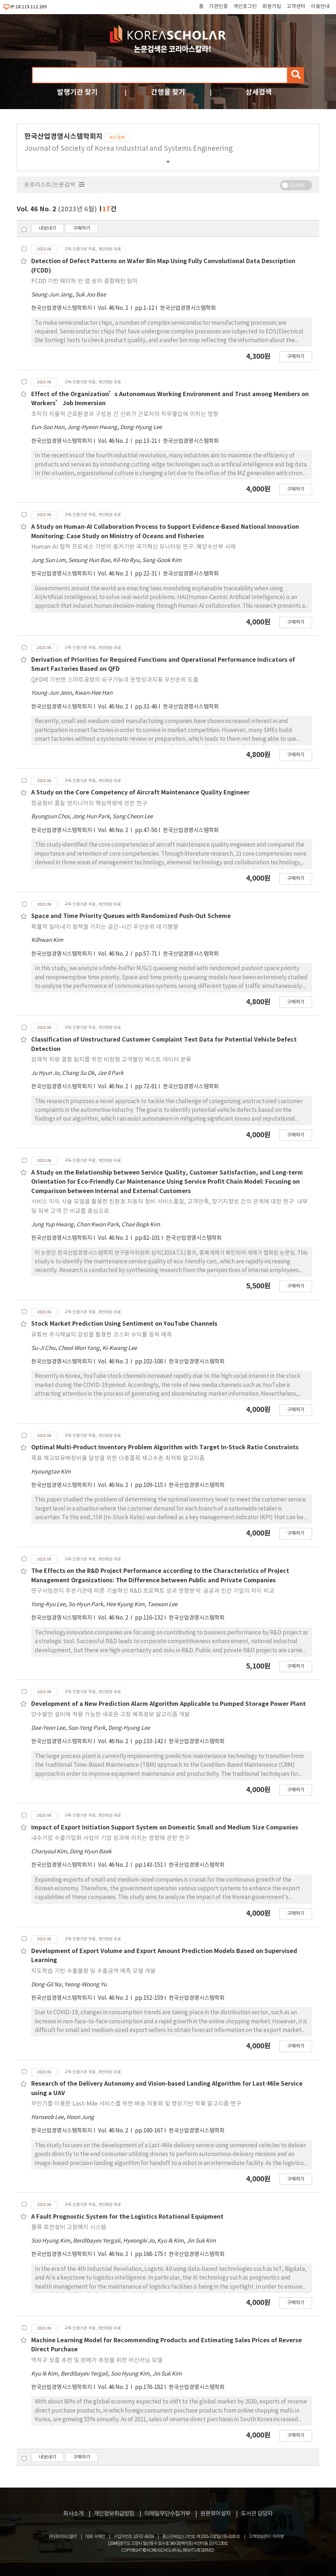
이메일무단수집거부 (167, 2513)
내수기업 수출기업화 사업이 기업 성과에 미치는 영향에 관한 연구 (110, 1838)
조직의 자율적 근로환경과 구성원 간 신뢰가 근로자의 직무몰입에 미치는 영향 (124, 414)
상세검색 (259, 92)
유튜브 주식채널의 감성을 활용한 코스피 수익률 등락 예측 (101, 1334)
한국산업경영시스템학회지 (61, 308)
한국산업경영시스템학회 (188, 308)
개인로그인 (245, 6)
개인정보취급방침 (114, 2513)
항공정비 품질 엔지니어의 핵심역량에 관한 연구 (89, 803)
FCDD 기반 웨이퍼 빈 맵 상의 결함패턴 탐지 (84, 281)
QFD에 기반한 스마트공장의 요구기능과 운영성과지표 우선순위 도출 (114, 680)
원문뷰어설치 (215, 2513)
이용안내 (320, 6)
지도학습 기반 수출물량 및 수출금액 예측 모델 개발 (93, 1971)
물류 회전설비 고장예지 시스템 (68, 2227)
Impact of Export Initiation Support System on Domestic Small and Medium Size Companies (164, 1827)
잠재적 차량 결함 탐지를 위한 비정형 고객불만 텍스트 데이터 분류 (111, 1059)
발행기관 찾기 (77, 92)
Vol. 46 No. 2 (113, 308)
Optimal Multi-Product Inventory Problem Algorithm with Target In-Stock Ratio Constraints (165, 1447)
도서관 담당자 (257, 2513)
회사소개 (73, 2513)
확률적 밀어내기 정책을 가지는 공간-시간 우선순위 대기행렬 (104, 927)
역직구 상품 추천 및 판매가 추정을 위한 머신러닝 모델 (97, 2360)
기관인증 (218, 6)
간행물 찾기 (168, 92)
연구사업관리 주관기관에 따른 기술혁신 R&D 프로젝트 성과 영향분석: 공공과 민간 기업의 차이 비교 (152, 1591)
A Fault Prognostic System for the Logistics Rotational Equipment (127, 2216)
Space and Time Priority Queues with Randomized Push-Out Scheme (131, 916)
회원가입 (271, 6)
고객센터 (296, 6)
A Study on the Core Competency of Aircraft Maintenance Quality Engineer (140, 792)
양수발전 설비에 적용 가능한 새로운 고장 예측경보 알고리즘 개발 (110, 1714)
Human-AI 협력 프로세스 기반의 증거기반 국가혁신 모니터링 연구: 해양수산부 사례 (133, 547)
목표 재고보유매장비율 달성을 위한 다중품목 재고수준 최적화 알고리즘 (118, 1458)
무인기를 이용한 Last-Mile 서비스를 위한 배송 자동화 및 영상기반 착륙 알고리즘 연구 (136, 2104)
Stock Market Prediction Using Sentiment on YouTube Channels (124, 1324)
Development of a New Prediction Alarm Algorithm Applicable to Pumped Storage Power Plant (168, 1704)
